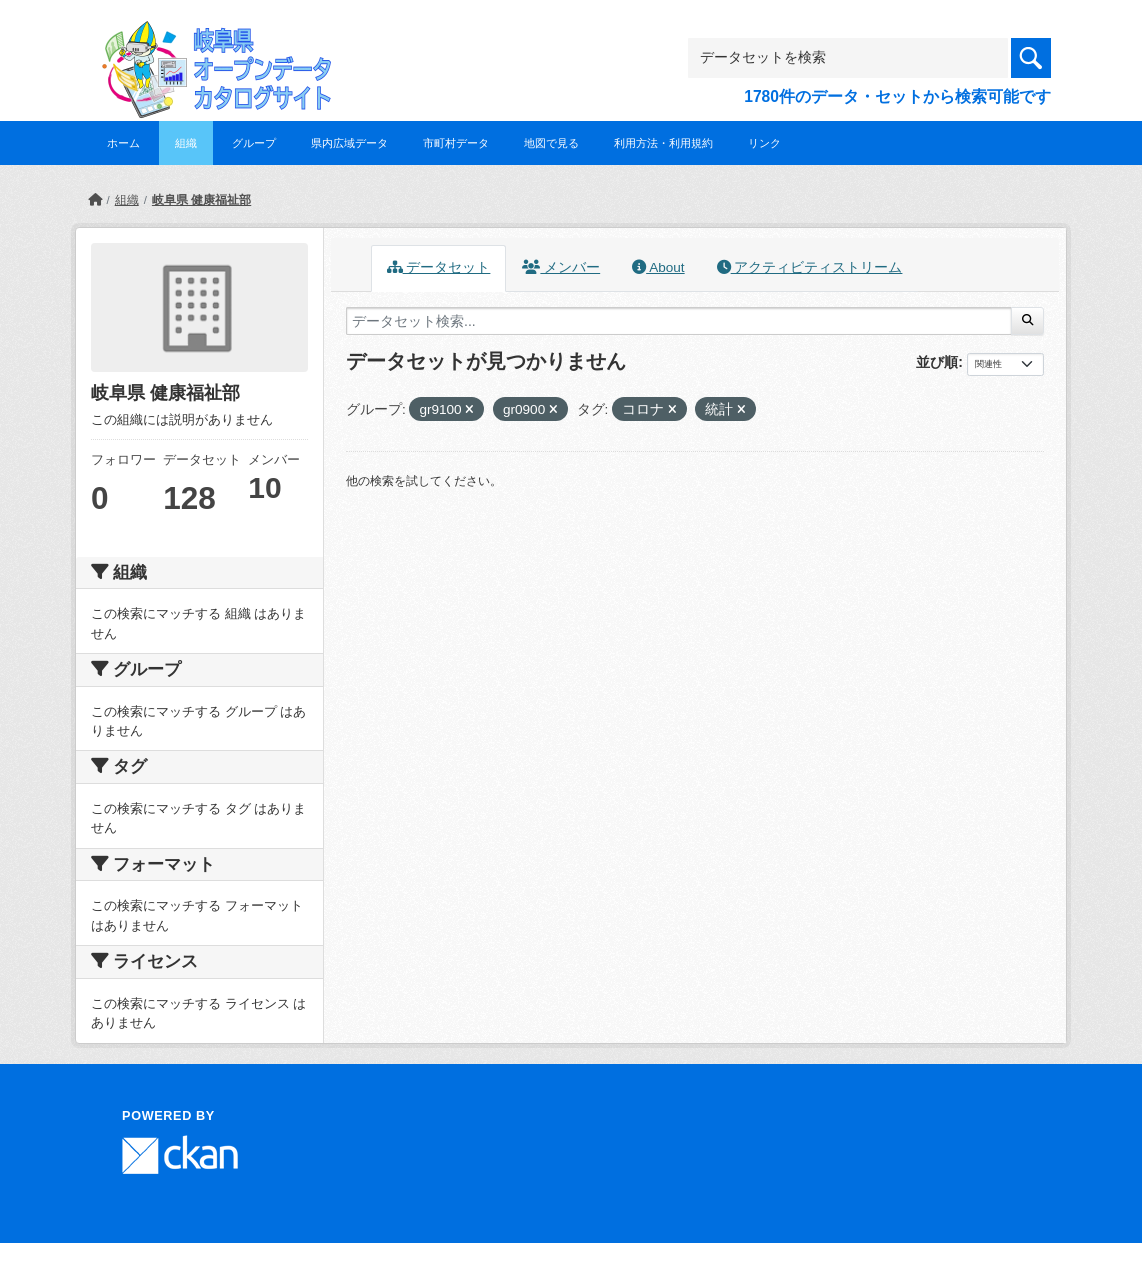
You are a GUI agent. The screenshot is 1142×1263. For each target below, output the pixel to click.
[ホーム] (95, 200)
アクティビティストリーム (810, 267)
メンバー (561, 267)
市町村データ (456, 143)
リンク (764, 143)
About (658, 267)
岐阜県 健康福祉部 (201, 200)
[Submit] (1027, 321)
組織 (186, 143)
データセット (439, 267)
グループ (254, 143)
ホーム (123, 143)
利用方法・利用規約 (663, 143)
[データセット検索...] (679, 321)
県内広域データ (349, 143)
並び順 (937, 362)
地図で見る (551, 143)
